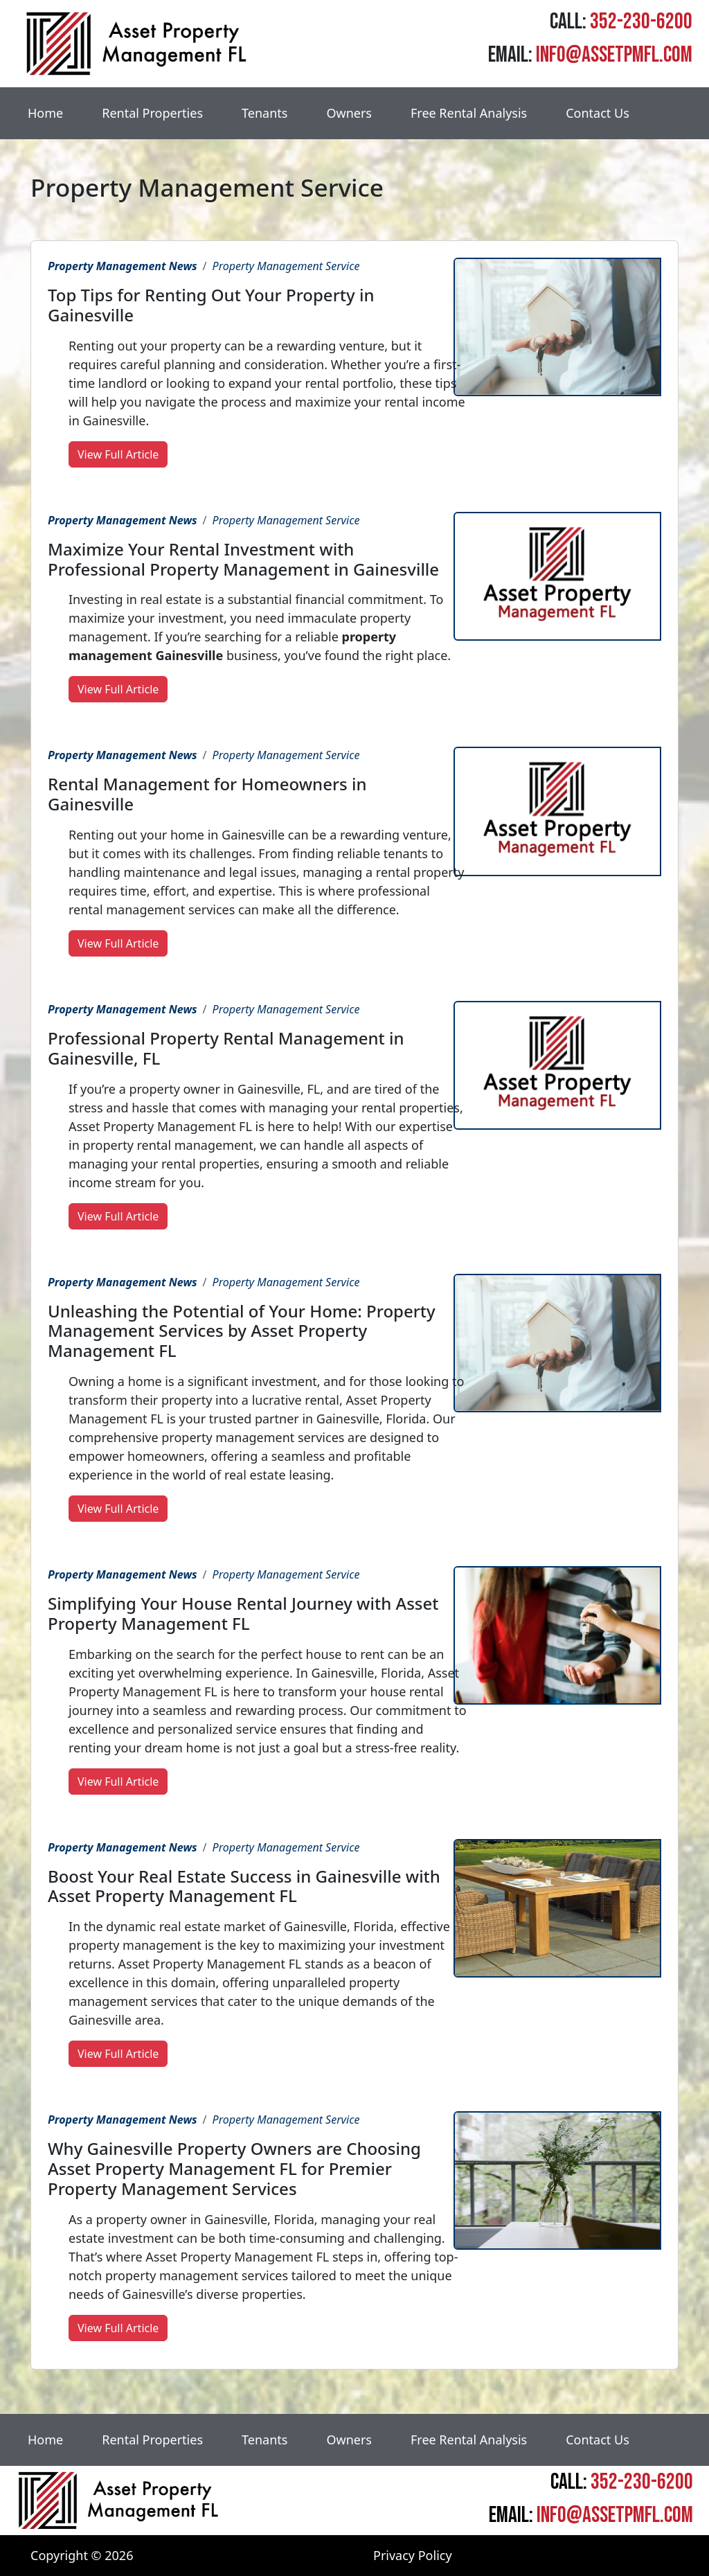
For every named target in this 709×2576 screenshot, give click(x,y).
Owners (349, 113)
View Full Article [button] (118, 454)
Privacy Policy (412, 2555)
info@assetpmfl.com (614, 55)
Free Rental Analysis (469, 113)
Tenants (264, 113)
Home (45, 113)
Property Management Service (286, 266)
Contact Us (597, 113)
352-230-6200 (641, 21)
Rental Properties (152, 113)
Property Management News (122, 266)
